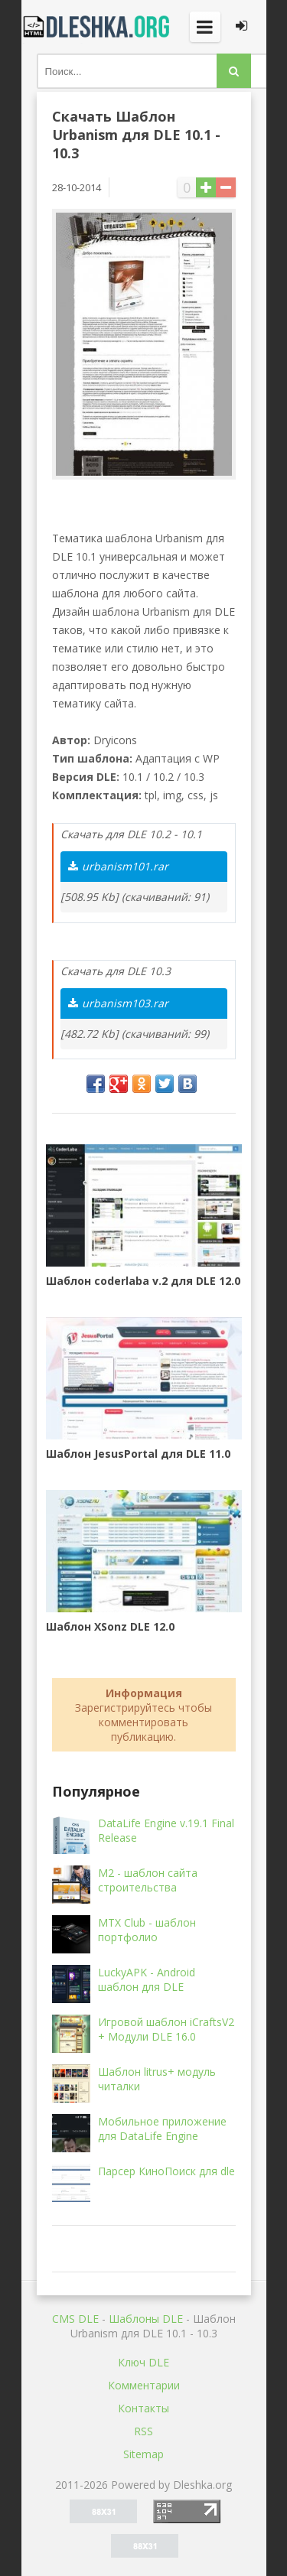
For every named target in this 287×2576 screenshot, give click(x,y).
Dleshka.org (97, 27)
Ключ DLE (143, 2362)
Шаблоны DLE (146, 2318)
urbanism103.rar (118, 1003)
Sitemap (143, 2454)
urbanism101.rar (118, 866)
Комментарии (144, 2385)
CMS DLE (75, 2318)
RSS (143, 2431)
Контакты (143, 2408)
